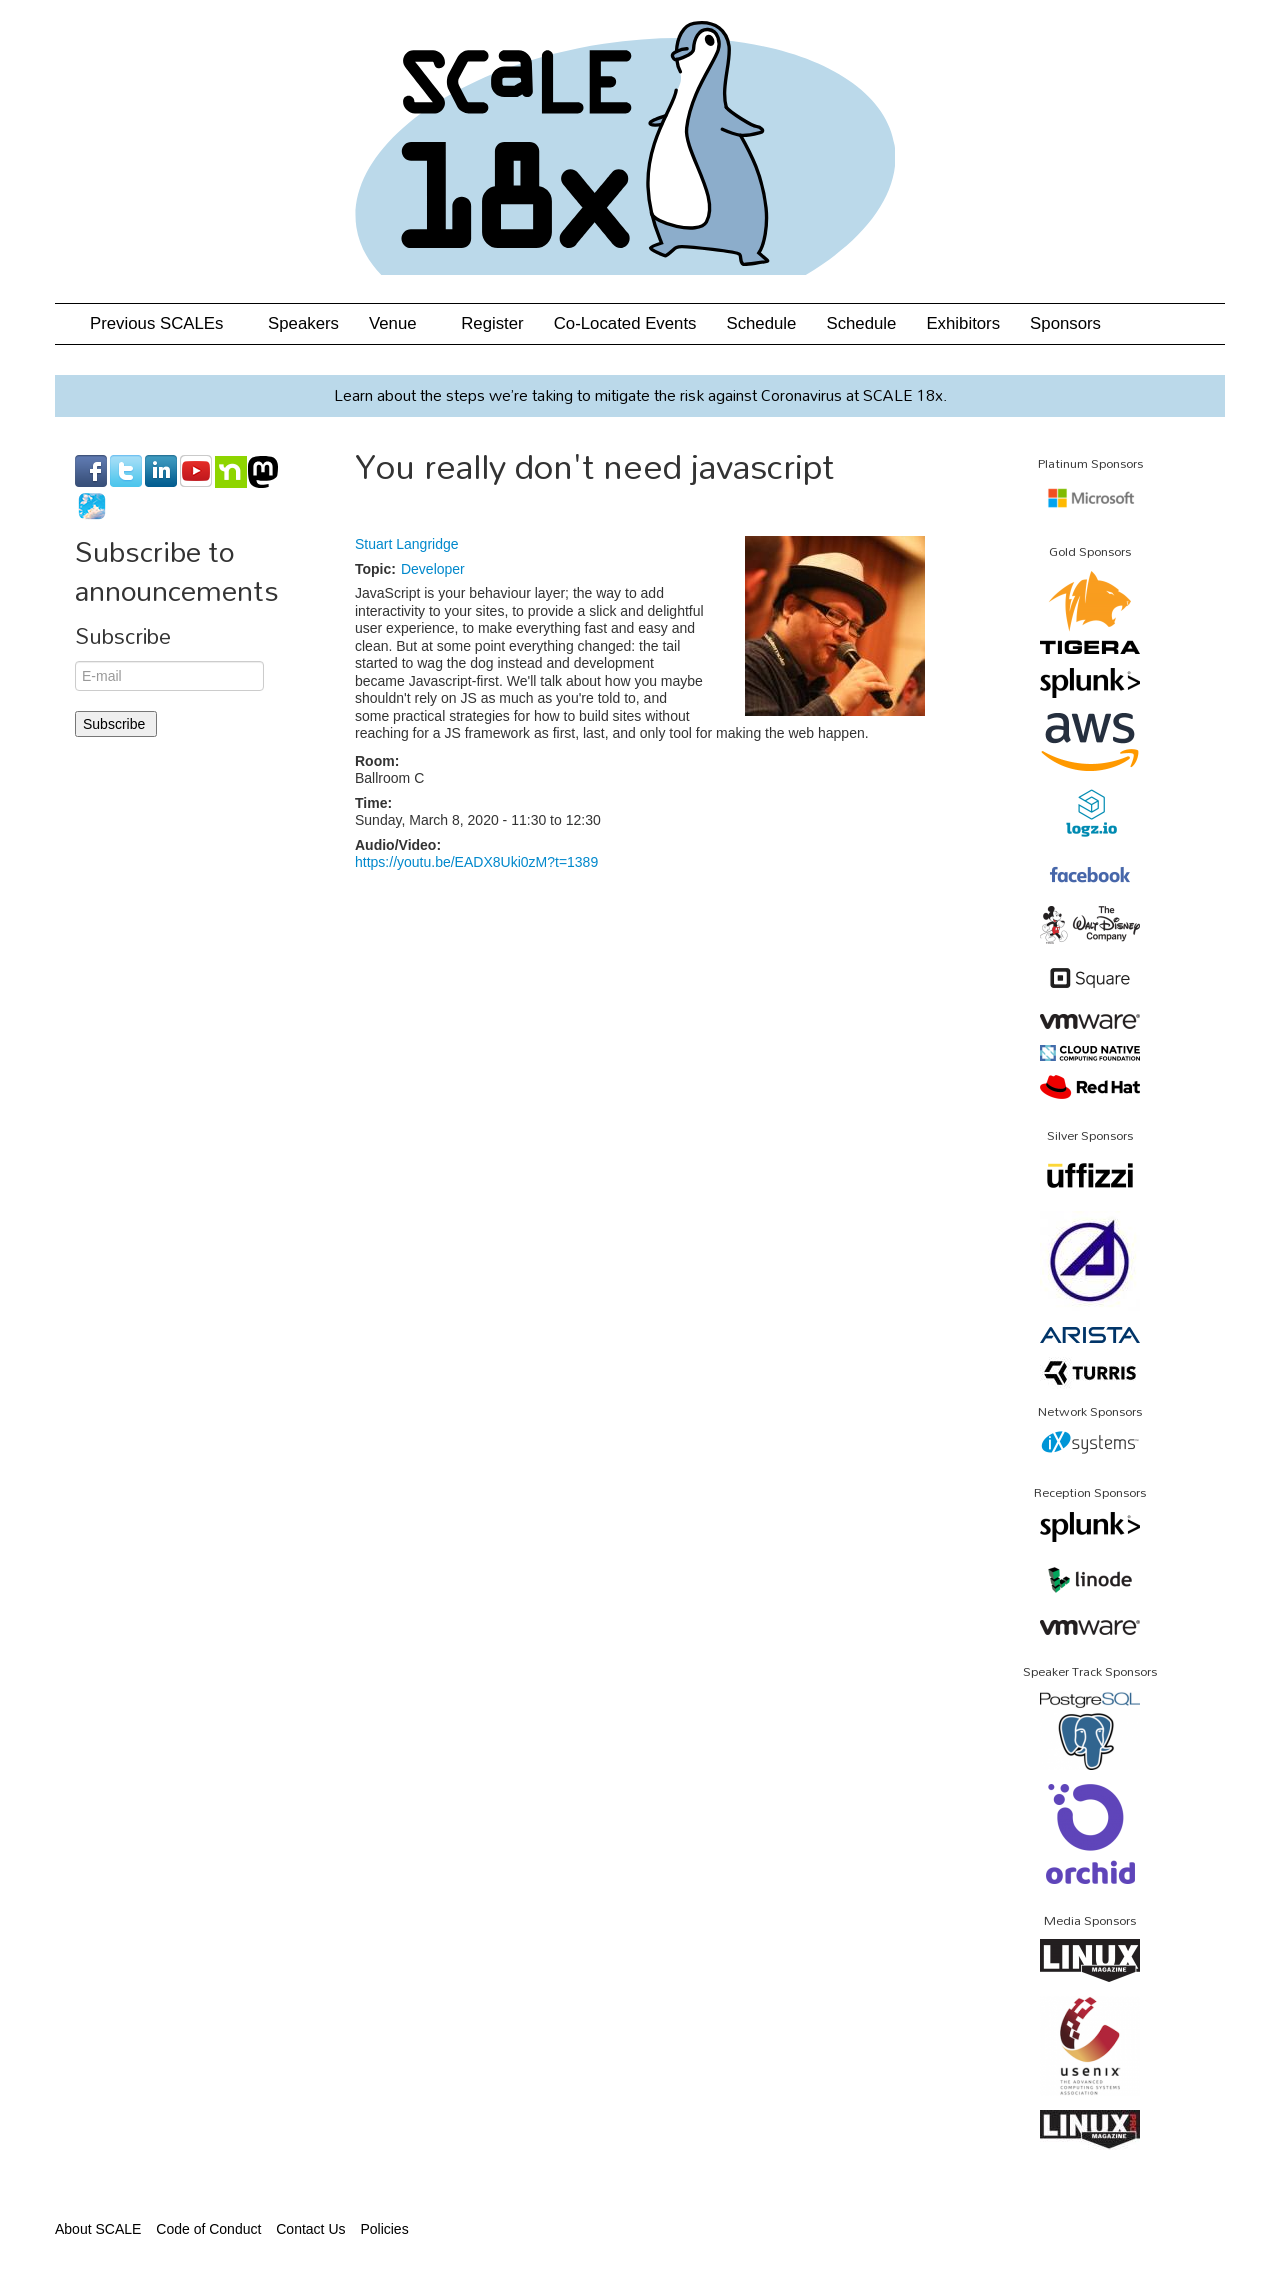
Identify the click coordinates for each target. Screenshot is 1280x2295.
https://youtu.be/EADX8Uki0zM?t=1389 (476, 862)
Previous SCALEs (164, 323)
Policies (384, 2229)
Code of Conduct (208, 2229)
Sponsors (1065, 323)
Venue (400, 323)
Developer (433, 569)
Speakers (303, 323)
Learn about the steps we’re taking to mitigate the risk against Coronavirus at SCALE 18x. (640, 395)
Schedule (761, 323)
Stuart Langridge (407, 544)
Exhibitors (963, 323)
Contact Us (310, 2229)
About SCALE (98, 2229)
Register (492, 323)
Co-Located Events (625, 323)
